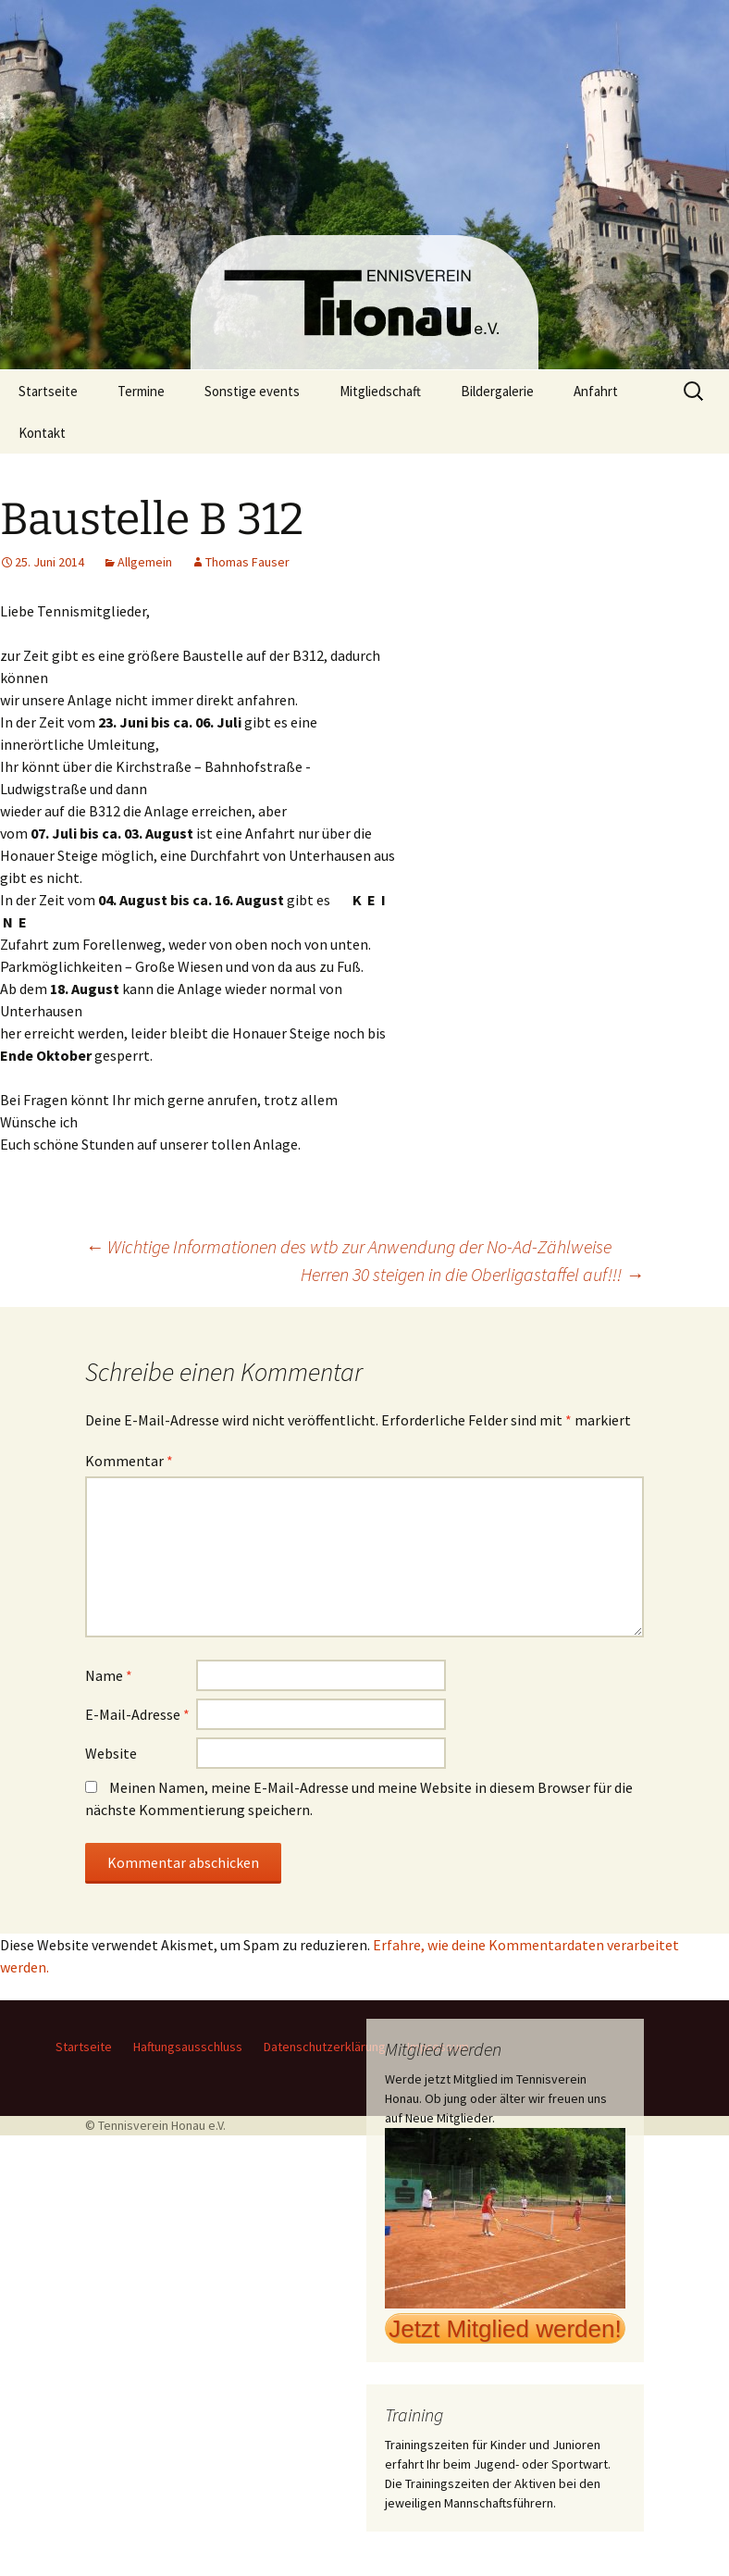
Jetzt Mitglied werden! (505, 2329)
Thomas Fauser (247, 562)
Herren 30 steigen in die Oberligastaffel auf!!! (472, 1274)
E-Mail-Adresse (137, 1714)
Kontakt (42, 433)
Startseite (48, 391)
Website (111, 1753)
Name (108, 1675)
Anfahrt (596, 391)
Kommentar (129, 1460)
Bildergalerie (497, 391)
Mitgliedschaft (380, 391)
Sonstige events (252, 391)
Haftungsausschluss (187, 2046)
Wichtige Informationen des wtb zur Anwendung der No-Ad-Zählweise (348, 1246)
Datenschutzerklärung (325, 2046)
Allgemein (144, 562)
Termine (141, 391)
